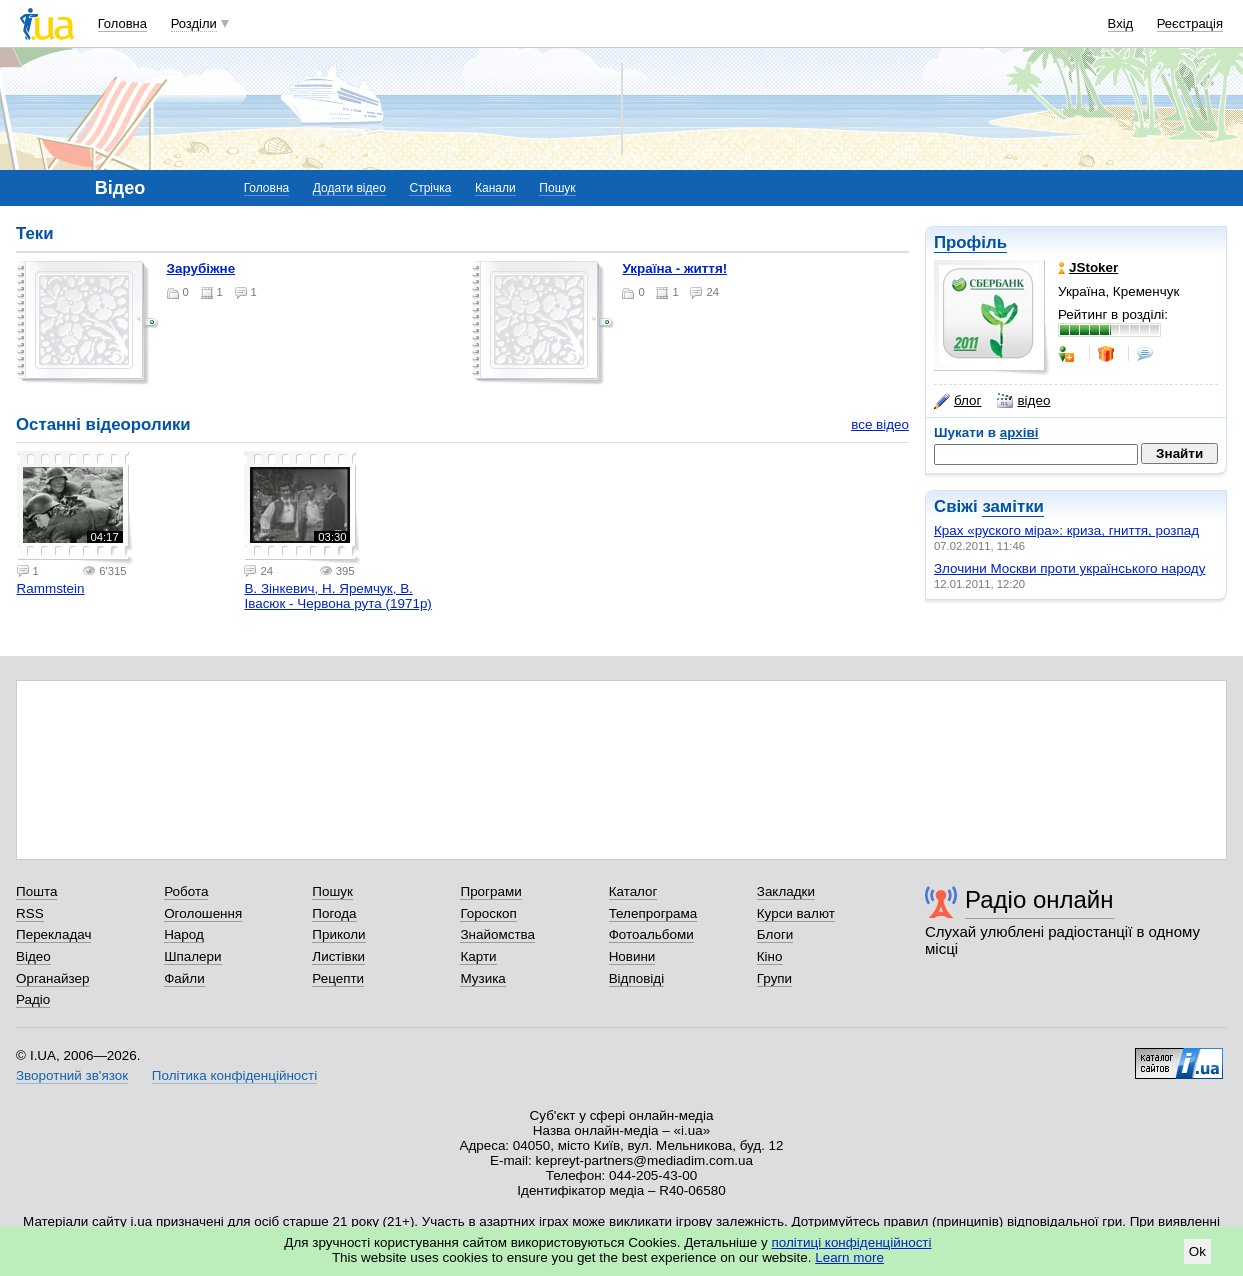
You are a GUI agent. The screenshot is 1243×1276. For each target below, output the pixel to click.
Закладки (786, 891)
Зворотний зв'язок (72, 1075)
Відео (33, 956)
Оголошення (203, 913)
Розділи (194, 23)
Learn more (849, 1257)
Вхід (1121, 23)
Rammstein (51, 588)
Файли (184, 978)
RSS (30, 913)
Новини (632, 956)
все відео (880, 424)
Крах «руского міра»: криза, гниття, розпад (1066, 530)
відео (1023, 401)
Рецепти (338, 978)
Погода (334, 913)
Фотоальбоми (651, 934)
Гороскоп (488, 913)
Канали (495, 188)
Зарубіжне (201, 268)
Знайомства (497, 934)
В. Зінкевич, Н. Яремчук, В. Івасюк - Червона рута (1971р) (337, 596)
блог (957, 401)
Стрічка (430, 188)
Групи (774, 978)
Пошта (36, 891)
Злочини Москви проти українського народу (1069, 568)
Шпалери (192, 956)
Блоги (775, 934)
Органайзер (52, 978)
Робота (186, 891)
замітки (1013, 506)
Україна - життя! (674, 268)
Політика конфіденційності (234, 1075)
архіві (1019, 432)
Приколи (338, 934)
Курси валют (796, 913)
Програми (490, 891)
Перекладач (53, 934)
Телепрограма (653, 913)
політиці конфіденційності (852, 1242)
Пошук (557, 188)
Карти (478, 956)
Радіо (33, 999)
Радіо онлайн (1039, 899)
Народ (184, 934)
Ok (1197, 1251)
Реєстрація (1190, 23)
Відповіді (637, 978)
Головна (122, 23)
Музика (482, 978)
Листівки (338, 956)
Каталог (633, 891)
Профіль (970, 242)
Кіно (770, 956)
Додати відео (349, 188)
